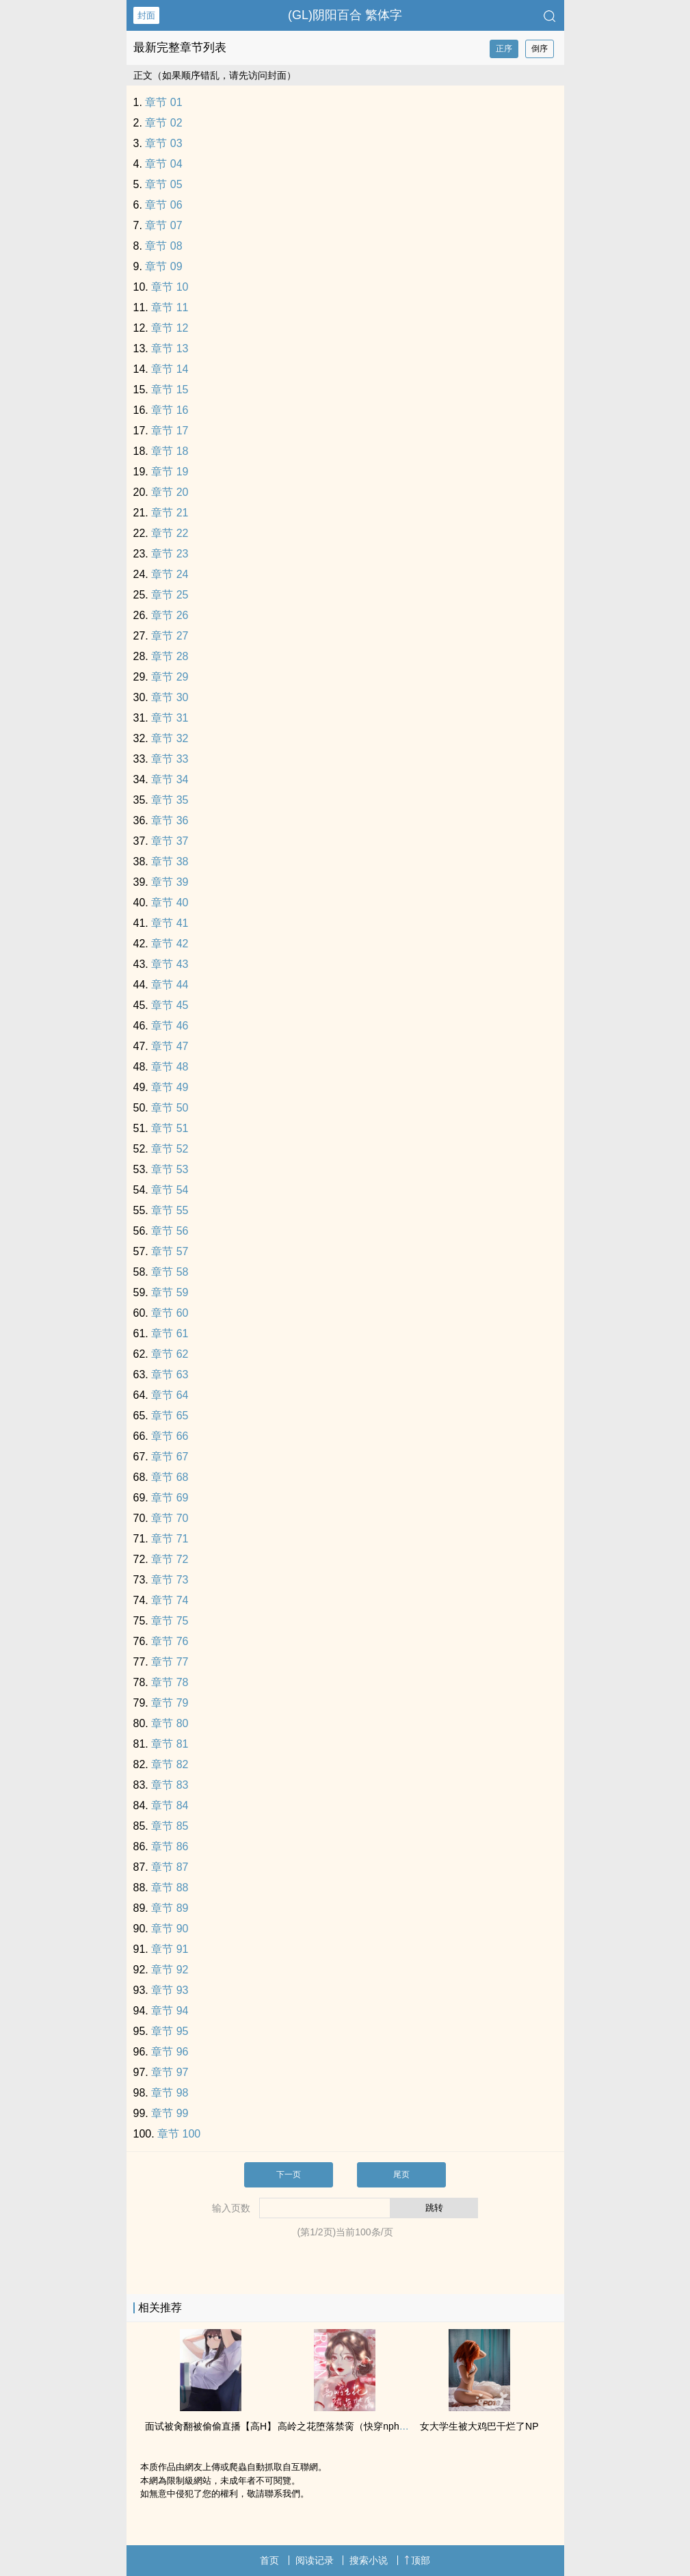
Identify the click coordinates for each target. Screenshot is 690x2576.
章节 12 (169, 328)
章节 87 (169, 1867)
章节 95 (169, 2031)
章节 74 (169, 1600)
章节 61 (169, 1333)
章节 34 (169, 779)
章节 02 (163, 123)
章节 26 (169, 615)
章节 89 (169, 1908)
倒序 (539, 48)
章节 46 (169, 1025)
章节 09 (163, 266)
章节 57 (169, 1251)
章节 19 (169, 471)
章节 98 (169, 2093)
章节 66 (169, 1436)
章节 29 (169, 677)
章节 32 (169, 738)
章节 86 (169, 1846)
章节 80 (169, 1723)
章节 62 (169, 1354)
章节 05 (163, 184)
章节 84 (169, 1805)
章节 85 (169, 1826)
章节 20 (169, 492)
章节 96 (169, 2052)
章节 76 (169, 1641)
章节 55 (169, 1210)
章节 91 (169, 1949)
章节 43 (169, 964)
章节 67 (169, 1456)
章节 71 (169, 1539)
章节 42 (169, 943)
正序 (504, 48)
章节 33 (169, 759)
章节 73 (169, 1580)
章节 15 (169, 389)
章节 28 (169, 656)
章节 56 (169, 1231)
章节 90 (169, 1928)
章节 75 (169, 1621)
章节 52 (169, 1149)
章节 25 (169, 595)
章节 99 (169, 2113)
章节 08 (163, 246)
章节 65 (169, 1415)
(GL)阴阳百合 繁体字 (345, 15)
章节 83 (169, 1785)
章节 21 (169, 512)
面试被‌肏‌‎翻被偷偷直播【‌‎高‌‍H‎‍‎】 (210, 2426)
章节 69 (169, 1497)
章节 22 (169, 533)
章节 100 (178, 2134)
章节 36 (169, 820)
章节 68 (169, 1477)
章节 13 (169, 348)
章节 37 (169, 841)
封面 (146, 15)
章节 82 (169, 1764)
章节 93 (169, 1990)
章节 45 (169, 1005)
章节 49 (169, 1087)
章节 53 (169, 1169)
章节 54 (169, 1190)
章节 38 (169, 861)
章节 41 (169, 923)
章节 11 (169, 307)
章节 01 (163, 102)
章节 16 (169, 410)
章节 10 (169, 287)
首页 (269, 2560)
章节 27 (169, 636)
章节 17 (169, 430)
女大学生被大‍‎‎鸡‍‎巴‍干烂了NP (479, 2426)
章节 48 (169, 1067)
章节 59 (169, 1292)
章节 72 (169, 1559)
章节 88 (169, 1887)
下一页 (288, 2174)
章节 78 (169, 1682)
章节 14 (169, 369)
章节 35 (169, 800)
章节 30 (169, 697)
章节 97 (169, 2072)
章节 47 (169, 1046)
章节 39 (169, 882)
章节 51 (169, 1128)
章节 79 (169, 1703)
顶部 (417, 2560)
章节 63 (169, 1374)
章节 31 (169, 718)
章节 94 (169, 2010)
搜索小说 (368, 2560)
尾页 (401, 2174)
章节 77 (169, 1662)
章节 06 (163, 205)
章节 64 (169, 1395)
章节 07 (163, 225)
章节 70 (169, 1518)
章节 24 (169, 574)
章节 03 (163, 143)
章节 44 (169, 984)
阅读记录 (314, 2560)
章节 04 (163, 164)
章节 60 (169, 1313)
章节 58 (169, 1272)
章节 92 (169, 1969)
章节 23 (169, 554)
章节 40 (169, 902)
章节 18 (169, 451)
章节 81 (169, 1744)
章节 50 (169, 1108)
